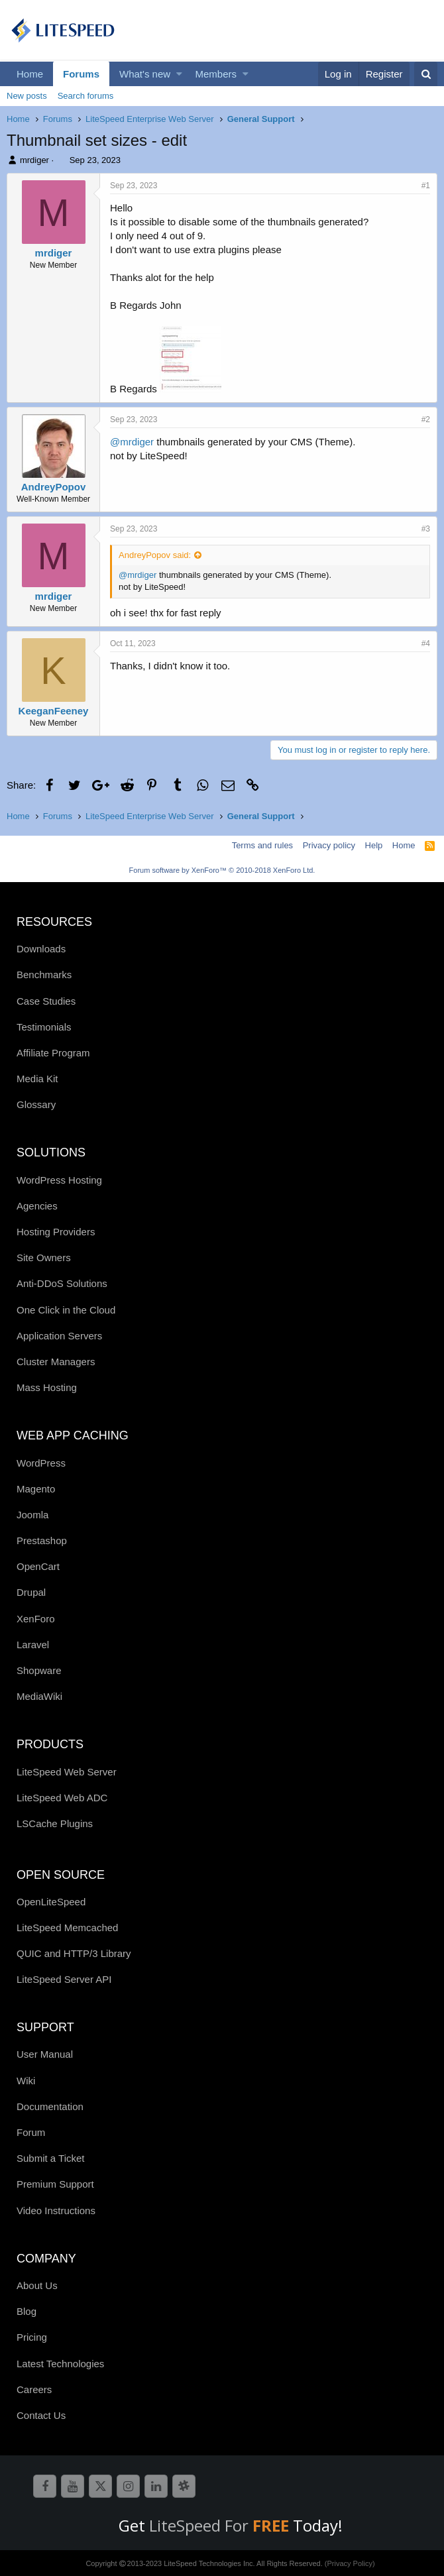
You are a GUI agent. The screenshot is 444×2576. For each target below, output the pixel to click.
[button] (179, 74)
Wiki (26, 2080)
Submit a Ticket (51, 2158)
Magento (36, 1488)
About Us (37, 2285)
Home (30, 74)
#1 (425, 185)
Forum (31, 2132)
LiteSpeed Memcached (67, 1927)
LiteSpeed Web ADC (62, 1797)
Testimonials (44, 1027)
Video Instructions (56, 2210)
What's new (144, 74)
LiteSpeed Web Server (67, 1771)
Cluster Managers (56, 1361)
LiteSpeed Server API (64, 1979)
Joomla (32, 1514)
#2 (425, 419)
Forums (81, 74)
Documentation (50, 2106)
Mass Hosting (47, 1387)
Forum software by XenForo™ (222, 870)
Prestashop (42, 1540)
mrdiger (34, 160)
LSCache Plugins (55, 1823)
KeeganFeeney (54, 710)
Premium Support (55, 2184)
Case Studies (46, 1001)
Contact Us (41, 2415)
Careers (34, 2389)
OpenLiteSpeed (51, 1901)
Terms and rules (262, 845)
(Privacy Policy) (350, 2563)
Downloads (41, 948)
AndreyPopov (53, 486)
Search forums (86, 96)
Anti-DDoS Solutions (62, 1283)
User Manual (45, 2054)
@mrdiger (132, 441)
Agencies (37, 1205)
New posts (27, 96)
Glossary (36, 1104)
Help (374, 845)
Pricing (32, 2337)
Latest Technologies (60, 2363)
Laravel (33, 1644)
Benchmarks (44, 974)
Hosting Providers (56, 1231)
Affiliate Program (53, 1052)
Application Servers (59, 1335)
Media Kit (37, 1078)
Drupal (31, 1592)
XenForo (36, 1618)
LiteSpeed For (221, 2525)
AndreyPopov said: (155, 555)
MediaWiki (39, 1696)
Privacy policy (329, 845)
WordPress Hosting (59, 1180)
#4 (425, 643)
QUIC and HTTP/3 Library (74, 1953)
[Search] (425, 74)
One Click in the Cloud (66, 1310)
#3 (425, 528)
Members (216, 74)
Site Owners (44, 1257)
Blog (26, 2311)
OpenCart (38, 1566)
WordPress (41, 1463)
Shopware (39, 1670)
